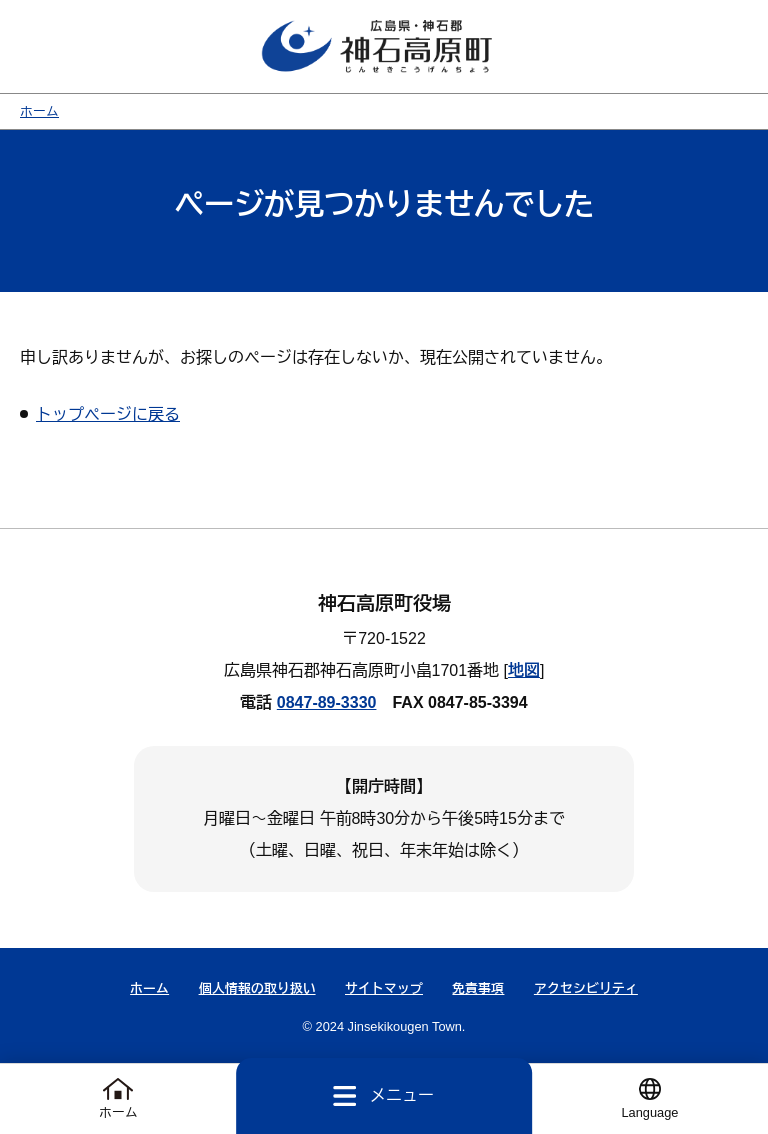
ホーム (39, 111)
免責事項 (478, 988)
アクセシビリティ (586, 988)
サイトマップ (384, 988)
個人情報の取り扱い (257, 988)
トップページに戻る (108, 414)
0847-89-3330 (327, 702)
